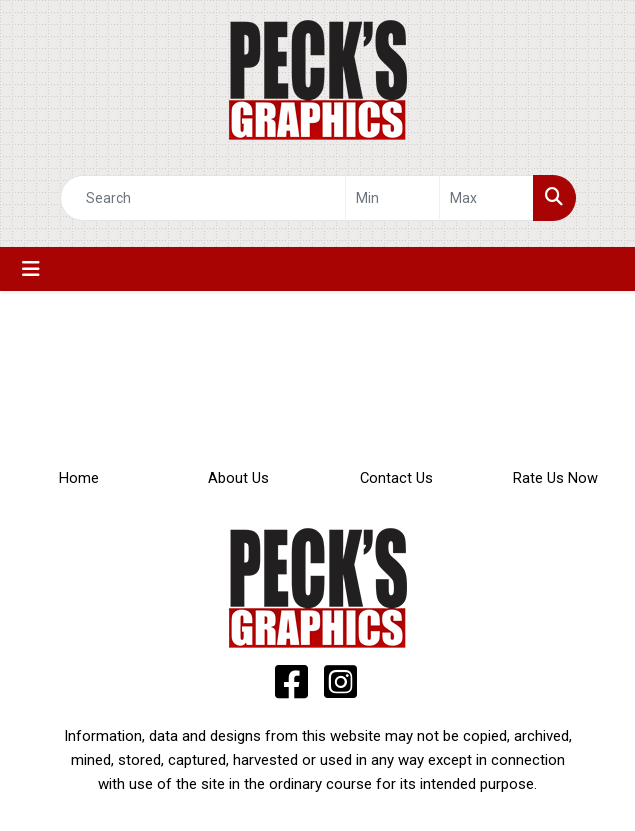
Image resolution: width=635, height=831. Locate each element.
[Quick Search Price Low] (392, 198)
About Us (238, 478)
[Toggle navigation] (31, 269)
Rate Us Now (555, 478)
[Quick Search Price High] (486, 198)
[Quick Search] (203, 198)
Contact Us (396, 478)
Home (79, 478)
